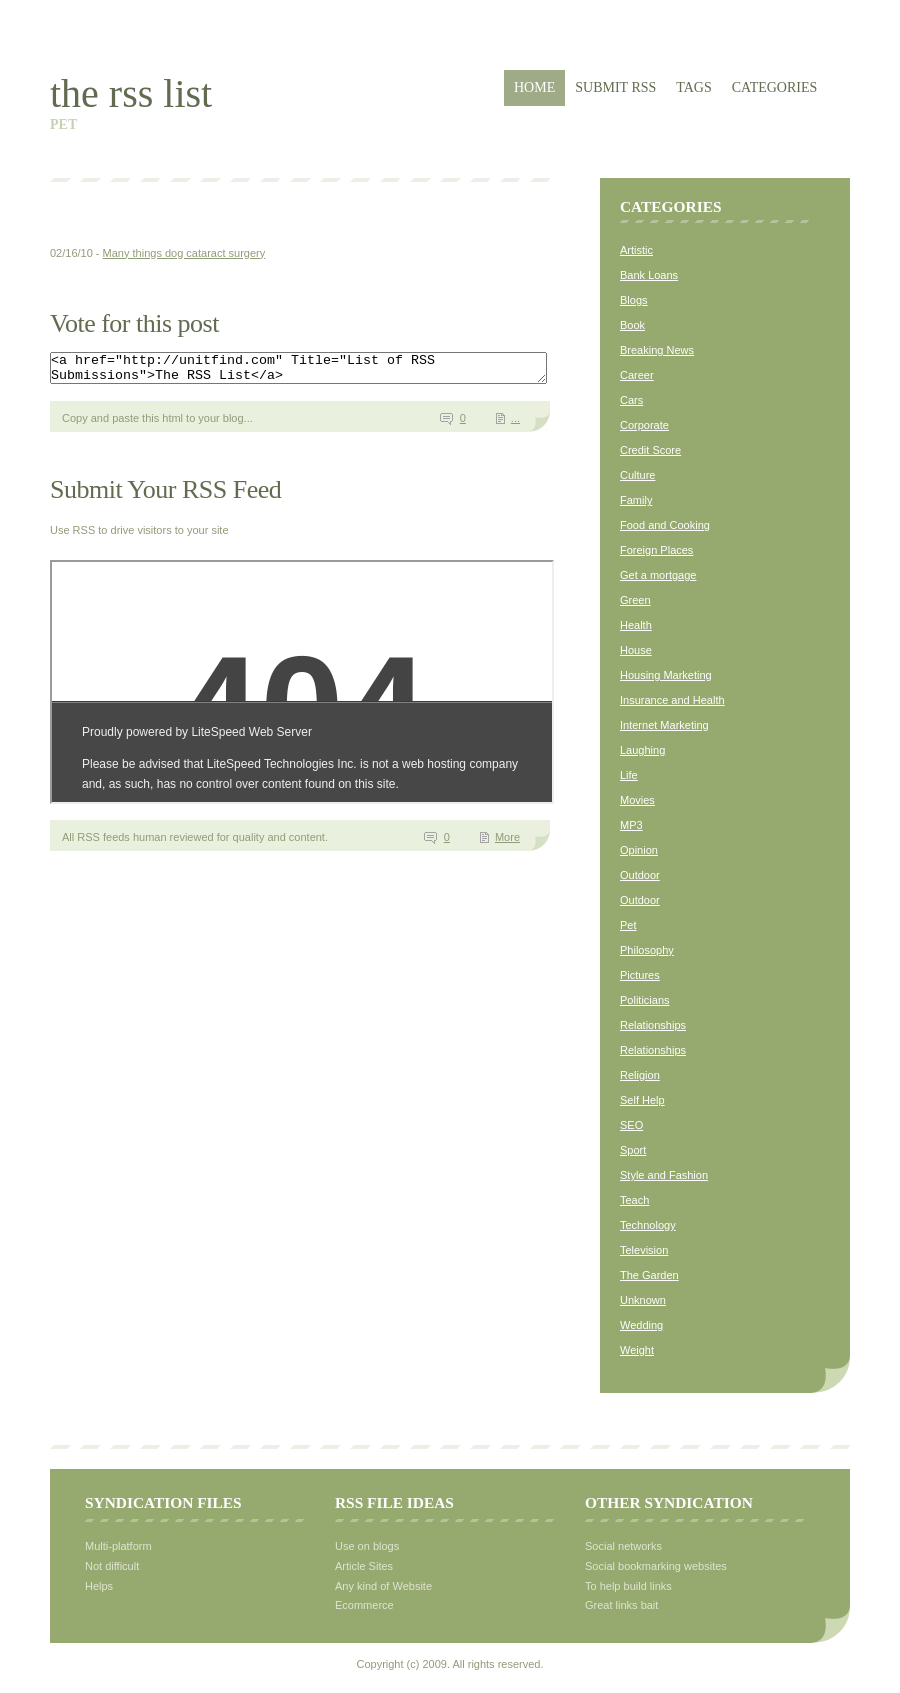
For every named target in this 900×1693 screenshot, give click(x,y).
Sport (633, 1150)
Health (636, 625)
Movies (637, 800)
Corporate (644, 425)
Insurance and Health (672, 700)
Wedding (641, 1325)
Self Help (642, 1100)
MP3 (631, 825)
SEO (631, 1125)
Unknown (643, 1300)
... (515, 424)
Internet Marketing (664, 725)
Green (635, 600)
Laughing (642, 750)
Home (534, 87)
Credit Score (650, 450)
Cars (631, 400)
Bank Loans (649, 275)
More (507, 843)
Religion (640, 1075)
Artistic (636, 250)
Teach (634, 1200)
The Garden (649, 1275)
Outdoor (640, 875)
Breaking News (657, 350)
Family (636, 500)
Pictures (640, 975)
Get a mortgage (658, 575)
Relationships (653, 1025)
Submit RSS (615, 87)
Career (637, 375)
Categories (775, 87)
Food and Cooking (665, 525)
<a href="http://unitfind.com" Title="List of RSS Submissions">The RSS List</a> (328, 371)
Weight (637, 1350)
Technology (648, 1225)
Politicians (645, 1000)
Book (632, 325)
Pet (628, 925)
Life (629, 775)
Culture (637, 475)
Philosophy (647, 950)
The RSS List (131, 93)
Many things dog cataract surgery (184, 253)
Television (644, 1250)
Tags (693, 87)
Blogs (634, 300)
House (636, 650)
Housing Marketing (666, 675)
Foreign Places (656, 550)
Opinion (639, 850)
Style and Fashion (664, 1175)
